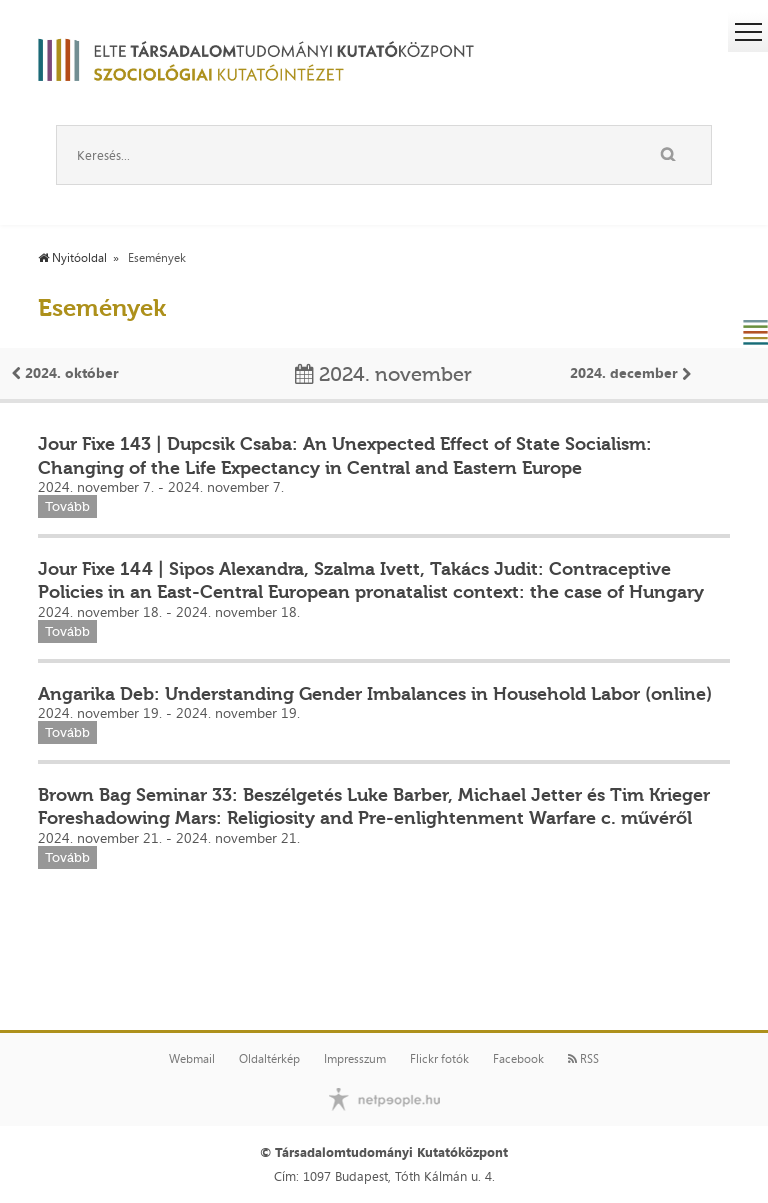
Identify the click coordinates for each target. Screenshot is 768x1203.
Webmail (192, 1059)
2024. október (65, 372)
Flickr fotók (439, 1059)
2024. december (630, 372)
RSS (583, 1059)
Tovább (67, 506)
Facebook (518, 1059)
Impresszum (355, 1059)
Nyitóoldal (72, 258)
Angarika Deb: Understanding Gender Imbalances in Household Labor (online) (375, 694)
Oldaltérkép (269, 1059)
